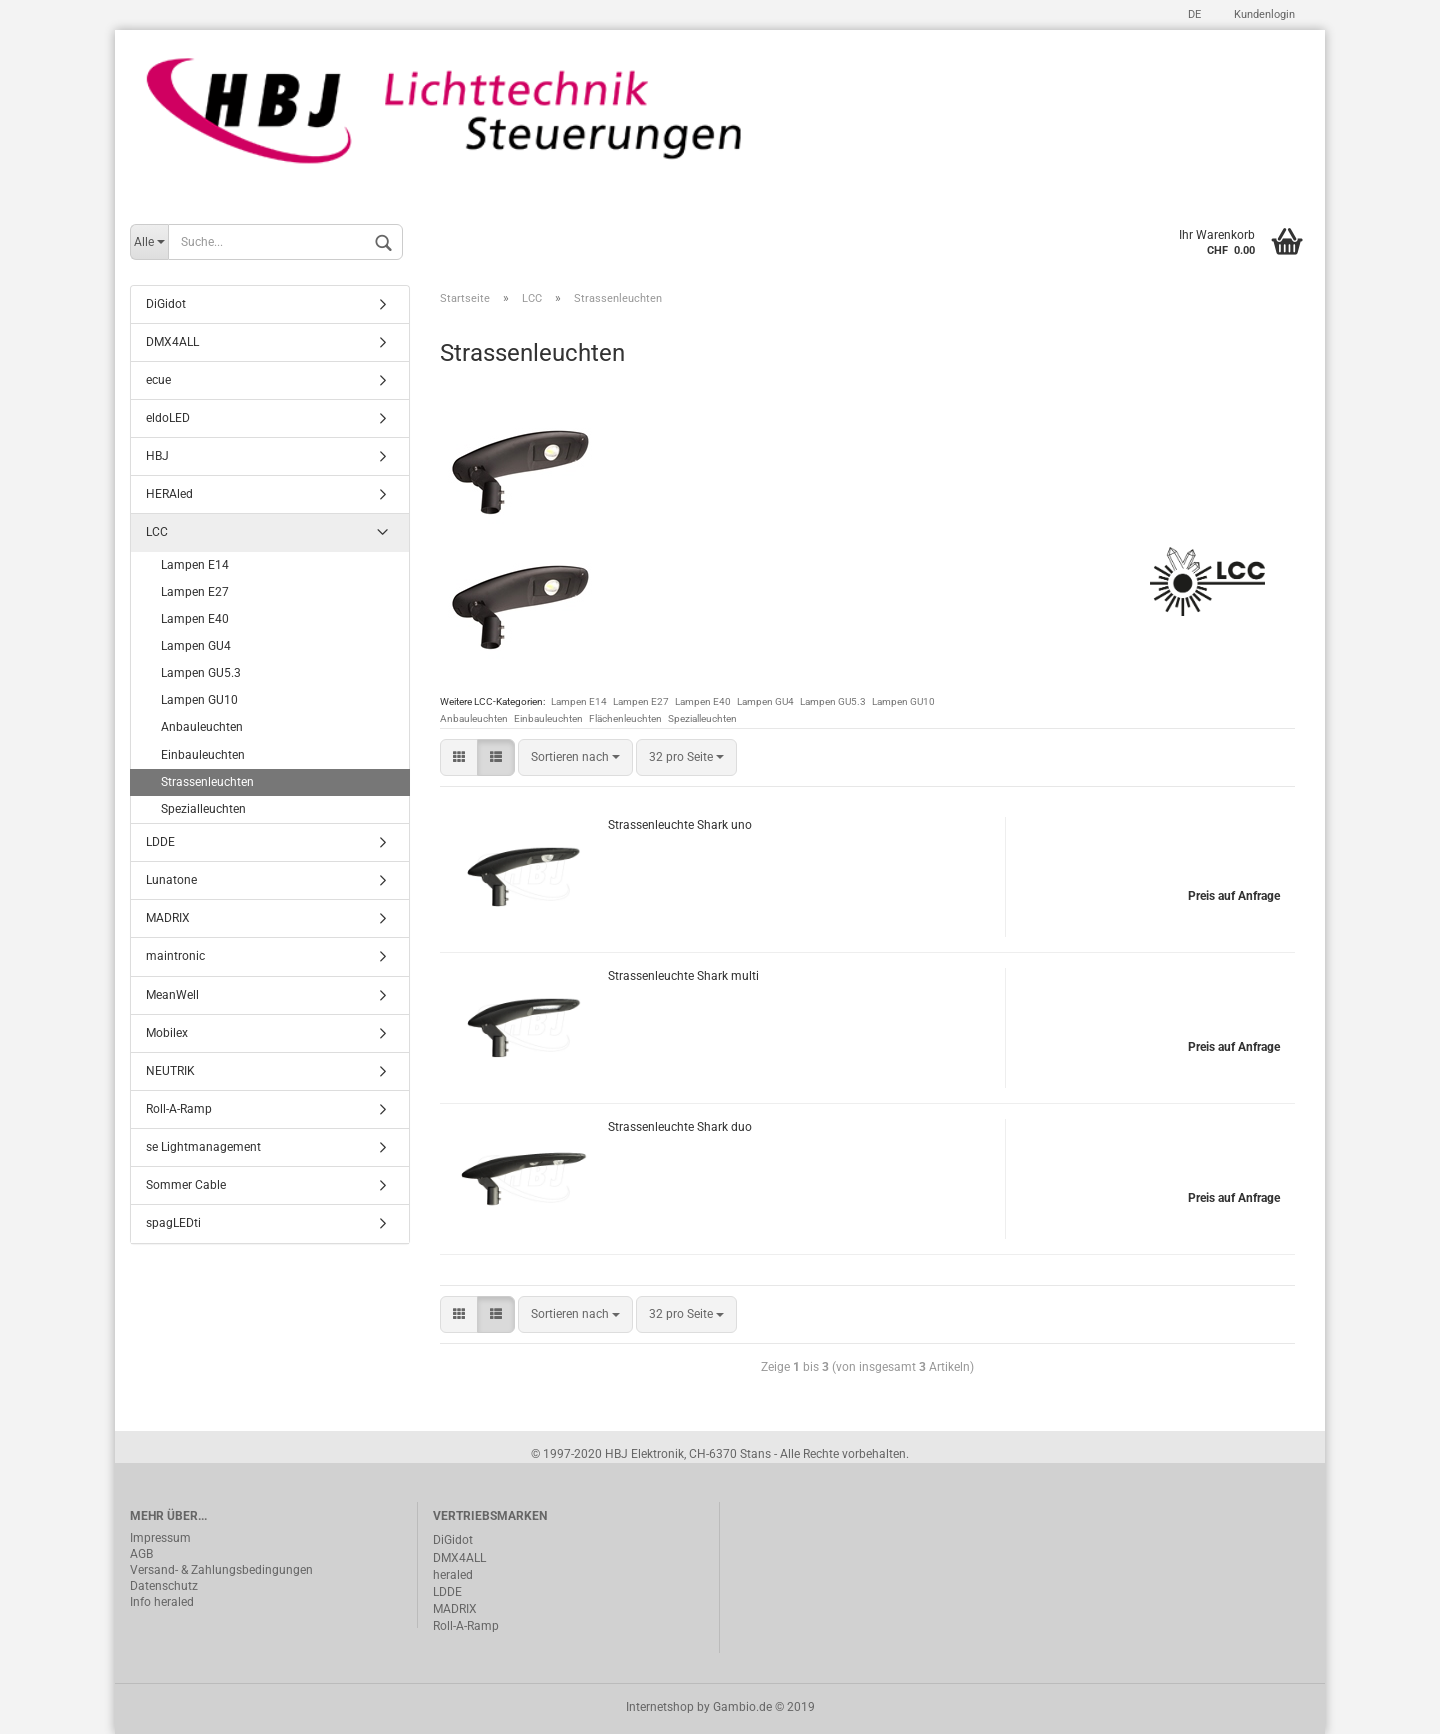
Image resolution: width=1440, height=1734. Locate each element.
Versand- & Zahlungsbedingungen (221, 1570)
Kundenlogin (1263, 14)
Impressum (160, 1538)
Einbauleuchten (548, 718)
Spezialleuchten (702, 718)
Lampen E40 (703, 701)
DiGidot (166, 304)
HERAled (169, 494)
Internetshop (660, 1707)
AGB (141, 1554)
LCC (157, 532)
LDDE (160, 842)
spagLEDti (173, 1223)
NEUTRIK (170, 1071)
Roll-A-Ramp (179, 1109)
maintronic (175, 956)
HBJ (157, 456)
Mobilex (167, 1033)
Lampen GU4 (765, 701)
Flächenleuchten (625, 718)
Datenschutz (164, 1586)
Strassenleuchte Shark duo (680, 1127)
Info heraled (162, 1602)
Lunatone (171, 880)
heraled (453, 1575)
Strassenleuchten (207, 782)
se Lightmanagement (203, 1147)
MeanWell (172, 995)
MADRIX (168, 918)
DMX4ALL (172, 342)
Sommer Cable (186, 1185)
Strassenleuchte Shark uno (680, 825)
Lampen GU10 (903, 701)
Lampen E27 (641, 701)
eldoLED (168, 418)
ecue (158, 380)
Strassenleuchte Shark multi (683, 976)
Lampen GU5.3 (833, 701)
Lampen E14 (579, 701)
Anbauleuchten (474, 718)
